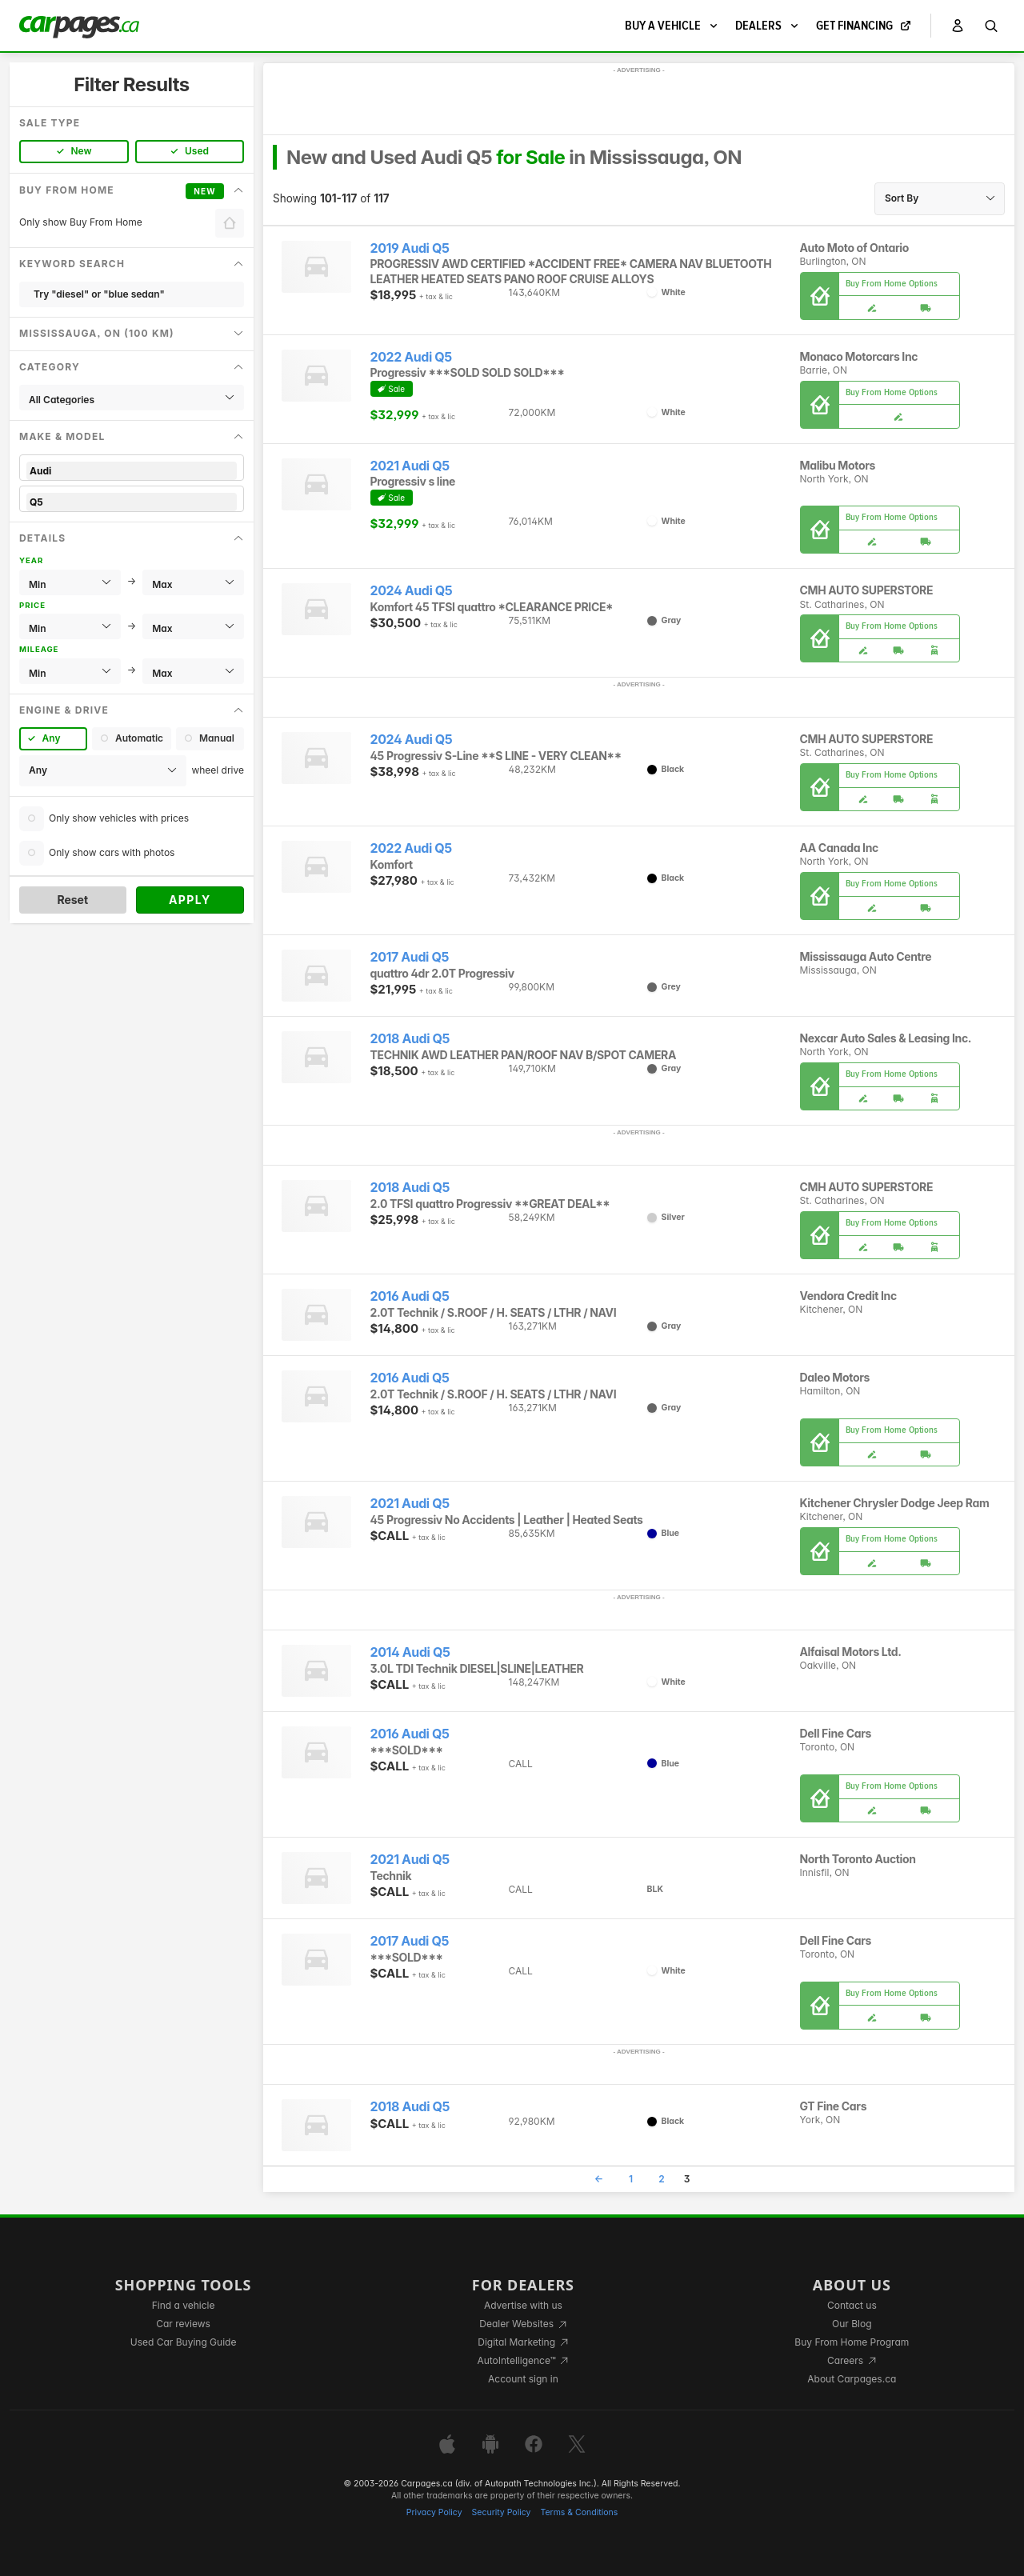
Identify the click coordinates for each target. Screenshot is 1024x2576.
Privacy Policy (434, 2512)
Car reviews (183, 2324)
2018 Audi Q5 (410, 1038)
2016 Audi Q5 (410, 1296)
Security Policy (501, 2512)
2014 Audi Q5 (410, 1652)
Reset (72, 899)
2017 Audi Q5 (409, 957)
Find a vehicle (183, 2305)
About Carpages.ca (851, 2379)
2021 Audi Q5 (410, 466)
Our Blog (851, 2324)
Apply (190, 899)
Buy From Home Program (851, 2342)
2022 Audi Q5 (411, 357)
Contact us (852, 2305)
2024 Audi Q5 (411, 590)
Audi (131, 471)
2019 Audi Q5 (410, 248)
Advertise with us (523, 2305)
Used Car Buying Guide (183, 2342)
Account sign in (523, 2379)
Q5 (131, 502)
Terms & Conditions (579, 2512)
